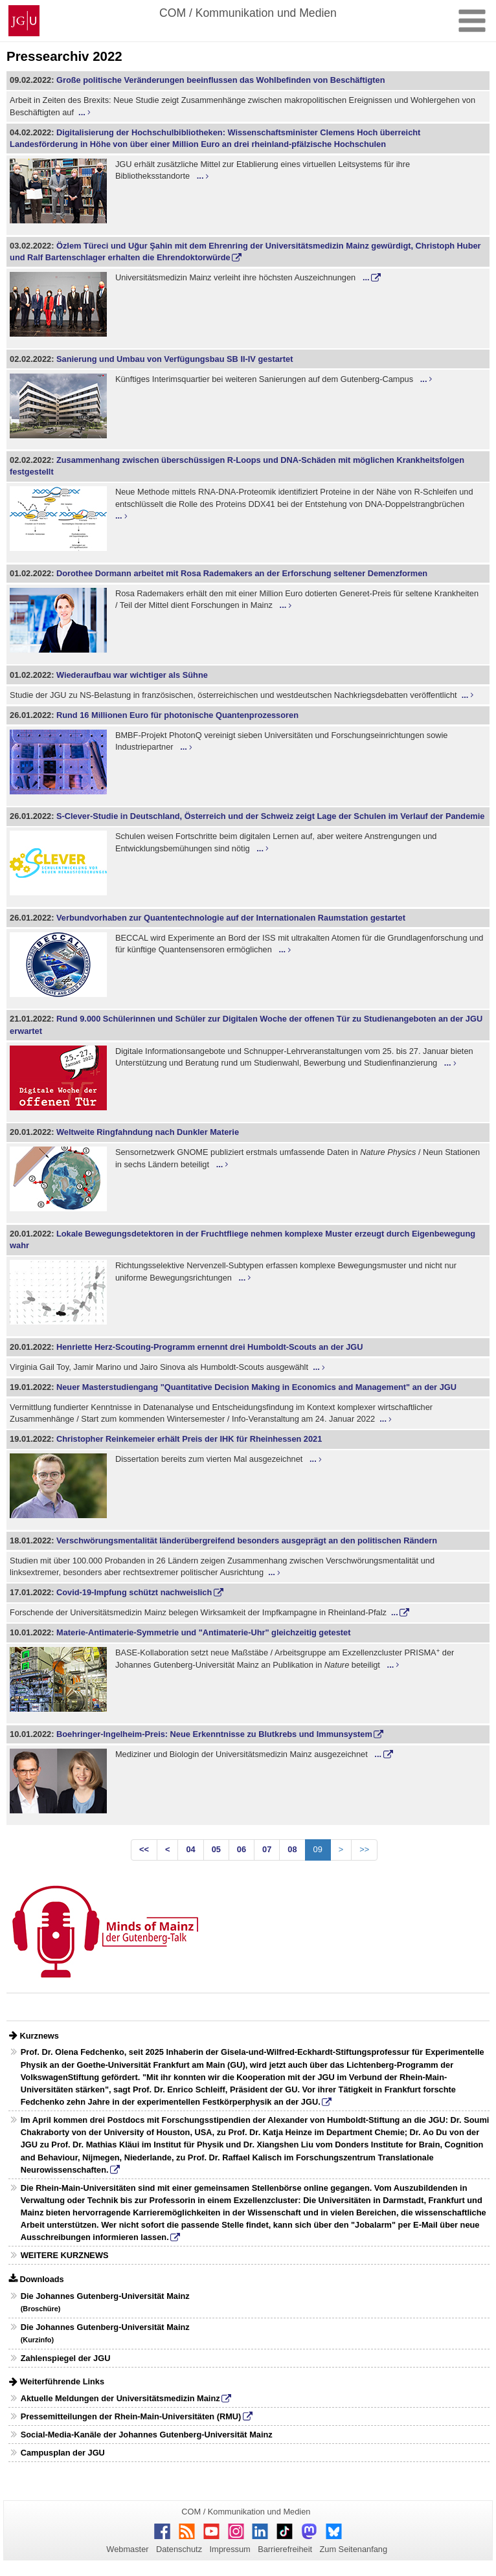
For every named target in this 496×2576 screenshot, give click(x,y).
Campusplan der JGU (63, 2453)
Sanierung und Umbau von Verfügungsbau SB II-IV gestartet (174, 359)
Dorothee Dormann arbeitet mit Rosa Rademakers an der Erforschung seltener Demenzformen (241, 573)
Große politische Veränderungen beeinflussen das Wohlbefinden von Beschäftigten (220, 80)
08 (292, 1849)
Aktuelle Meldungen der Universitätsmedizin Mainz (120, 2398)
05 (216, 1849)
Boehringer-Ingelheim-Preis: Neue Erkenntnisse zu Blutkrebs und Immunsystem (214, 1734)
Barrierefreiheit (285, 2549)
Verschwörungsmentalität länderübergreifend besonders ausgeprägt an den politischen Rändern (246, 1540)
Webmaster (127, 2549)
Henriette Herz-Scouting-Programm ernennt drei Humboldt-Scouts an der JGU (209, 1347)
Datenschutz (179, 2549)
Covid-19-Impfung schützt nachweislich (134, 1592)
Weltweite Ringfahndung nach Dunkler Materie (147, 1132)
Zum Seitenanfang (353, 2549)
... (81, 112)
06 (241, 1849)
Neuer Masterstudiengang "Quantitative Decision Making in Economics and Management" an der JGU (256, 1387)
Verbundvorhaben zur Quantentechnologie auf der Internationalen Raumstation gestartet (230, 918)
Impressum (229, 2549)
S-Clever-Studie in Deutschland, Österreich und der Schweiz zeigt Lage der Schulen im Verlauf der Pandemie (270, 816)
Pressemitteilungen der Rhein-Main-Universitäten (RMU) (131, 2416)
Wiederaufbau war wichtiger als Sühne (132, 675)
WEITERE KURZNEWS (65, 2255)
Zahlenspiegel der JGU (66, 2358)
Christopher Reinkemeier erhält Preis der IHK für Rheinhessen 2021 (189, 1439)
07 (266, 1849)
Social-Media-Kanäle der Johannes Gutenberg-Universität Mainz (147, 2434)
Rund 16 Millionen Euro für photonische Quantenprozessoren (177, 715)
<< (144, 1849)
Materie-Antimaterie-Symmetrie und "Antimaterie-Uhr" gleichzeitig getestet (203, 1632)
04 (190, 1849)
